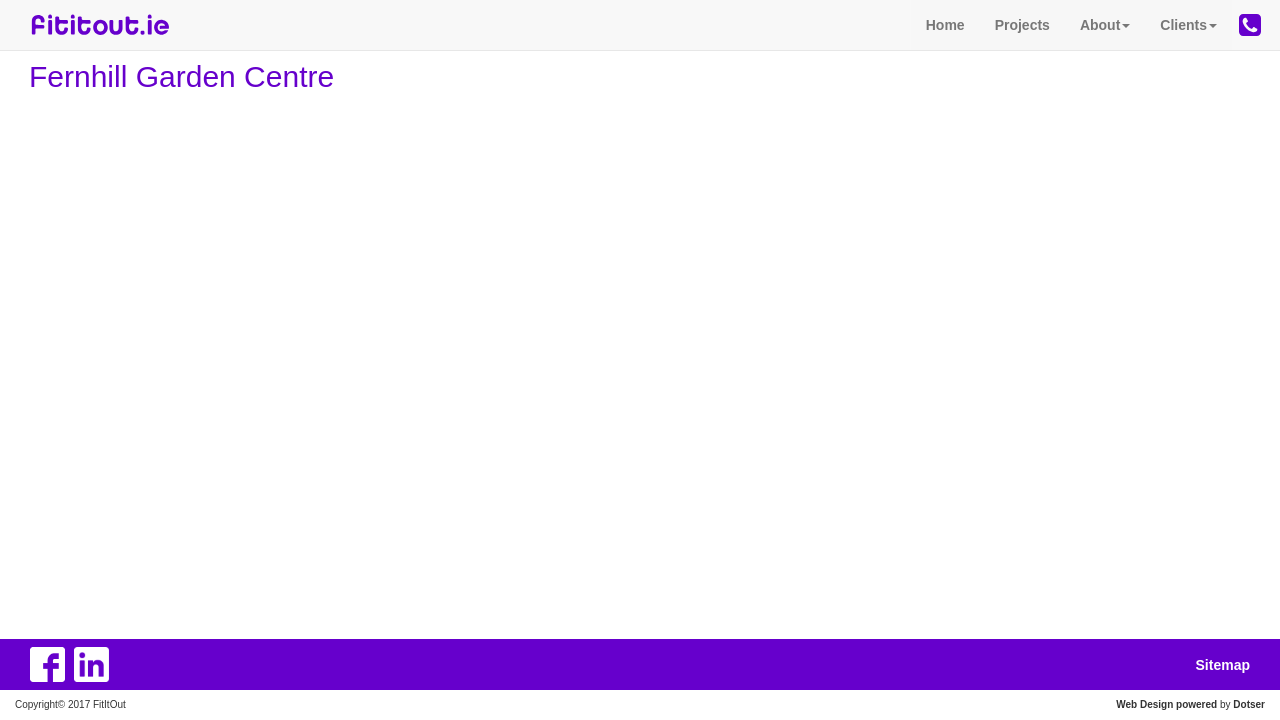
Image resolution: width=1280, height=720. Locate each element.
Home (945, 25)
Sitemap (1223, 665)
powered (1196, 704)
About (1105, 25)
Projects (1022, 25)
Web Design (1144, 704)
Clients (1188, 25)
